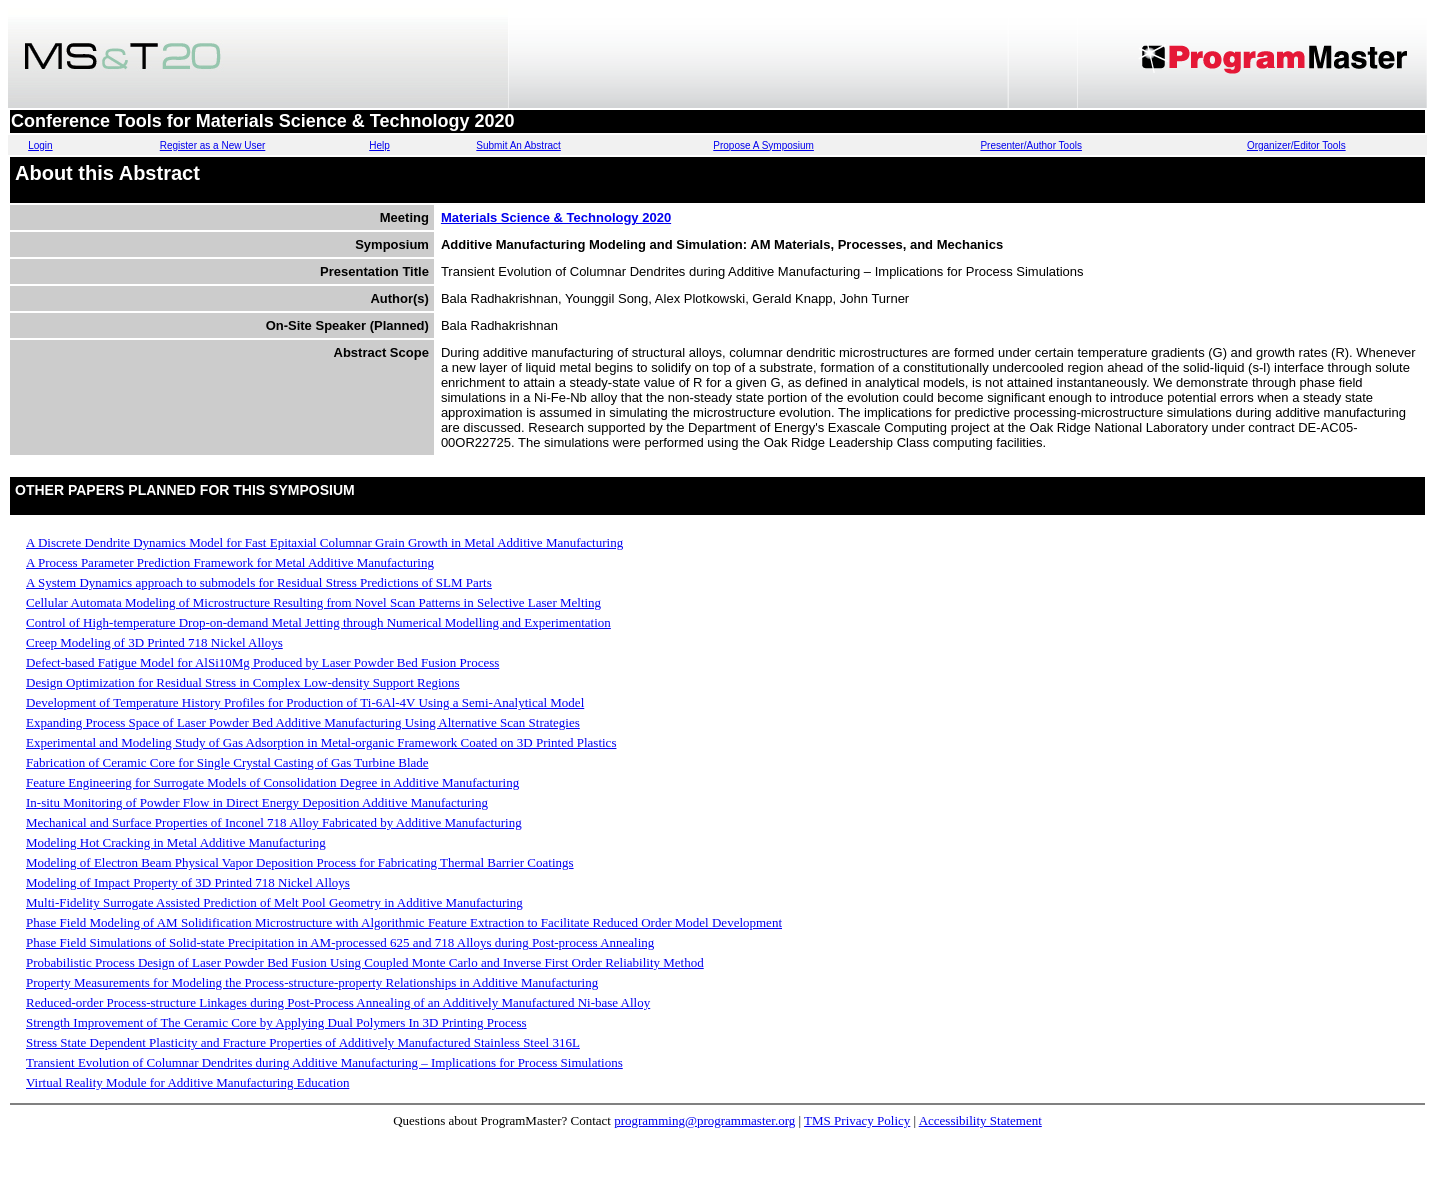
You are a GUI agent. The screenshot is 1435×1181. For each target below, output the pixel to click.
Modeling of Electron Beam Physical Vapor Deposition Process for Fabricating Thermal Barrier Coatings (300, 862)
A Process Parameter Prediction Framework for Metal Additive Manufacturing (230, 562)
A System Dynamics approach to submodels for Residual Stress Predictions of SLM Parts (259, 582)
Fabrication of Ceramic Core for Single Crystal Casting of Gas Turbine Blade (227, 762)
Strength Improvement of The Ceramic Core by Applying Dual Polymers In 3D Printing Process (276, 1022)
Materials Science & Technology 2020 (556, 217)
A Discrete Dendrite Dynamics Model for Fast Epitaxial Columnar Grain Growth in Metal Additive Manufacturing (324, 542)
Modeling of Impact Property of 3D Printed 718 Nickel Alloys (188, 882)
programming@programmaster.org (704, 1120)
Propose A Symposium (763, 145)
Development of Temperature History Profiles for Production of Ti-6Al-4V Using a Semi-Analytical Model (305, 702)
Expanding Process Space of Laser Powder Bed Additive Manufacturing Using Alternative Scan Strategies (303, 722)
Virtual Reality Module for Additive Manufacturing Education (187, 1082)
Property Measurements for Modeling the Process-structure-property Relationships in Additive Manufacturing (312, 982)
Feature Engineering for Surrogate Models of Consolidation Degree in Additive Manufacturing (272, 782)
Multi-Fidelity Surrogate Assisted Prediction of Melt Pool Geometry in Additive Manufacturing (274, 902)
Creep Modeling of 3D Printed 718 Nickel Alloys (154, 642)
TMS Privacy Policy (857, 1120)
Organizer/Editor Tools (1296, 145)
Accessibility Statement (980, 1120)
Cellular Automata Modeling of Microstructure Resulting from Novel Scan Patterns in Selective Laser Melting (313, 602)
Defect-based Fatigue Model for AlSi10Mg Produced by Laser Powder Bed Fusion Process (262, 662)
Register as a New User (213, 145)
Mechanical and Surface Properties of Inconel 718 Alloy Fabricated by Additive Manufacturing (274, 822)
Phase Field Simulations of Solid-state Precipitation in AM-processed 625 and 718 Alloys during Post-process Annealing (340, 942)
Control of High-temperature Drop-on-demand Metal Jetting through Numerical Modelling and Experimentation (318, 622)
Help (379, 145)
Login (40, 145)
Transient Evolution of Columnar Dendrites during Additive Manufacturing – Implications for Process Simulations (324, 1062)
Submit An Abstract (518, 145)
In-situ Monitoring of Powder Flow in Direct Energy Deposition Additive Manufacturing (257, 802)
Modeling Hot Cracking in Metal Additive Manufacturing (176, 842)
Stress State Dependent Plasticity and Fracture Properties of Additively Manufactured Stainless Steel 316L (303, 1042)
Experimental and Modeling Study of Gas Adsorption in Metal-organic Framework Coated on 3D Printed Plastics (321, 742)
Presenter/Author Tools (1031, 145)
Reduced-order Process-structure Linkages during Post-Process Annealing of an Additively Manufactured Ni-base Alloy (338, 1002)
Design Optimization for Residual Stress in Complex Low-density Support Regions (243, 682)
